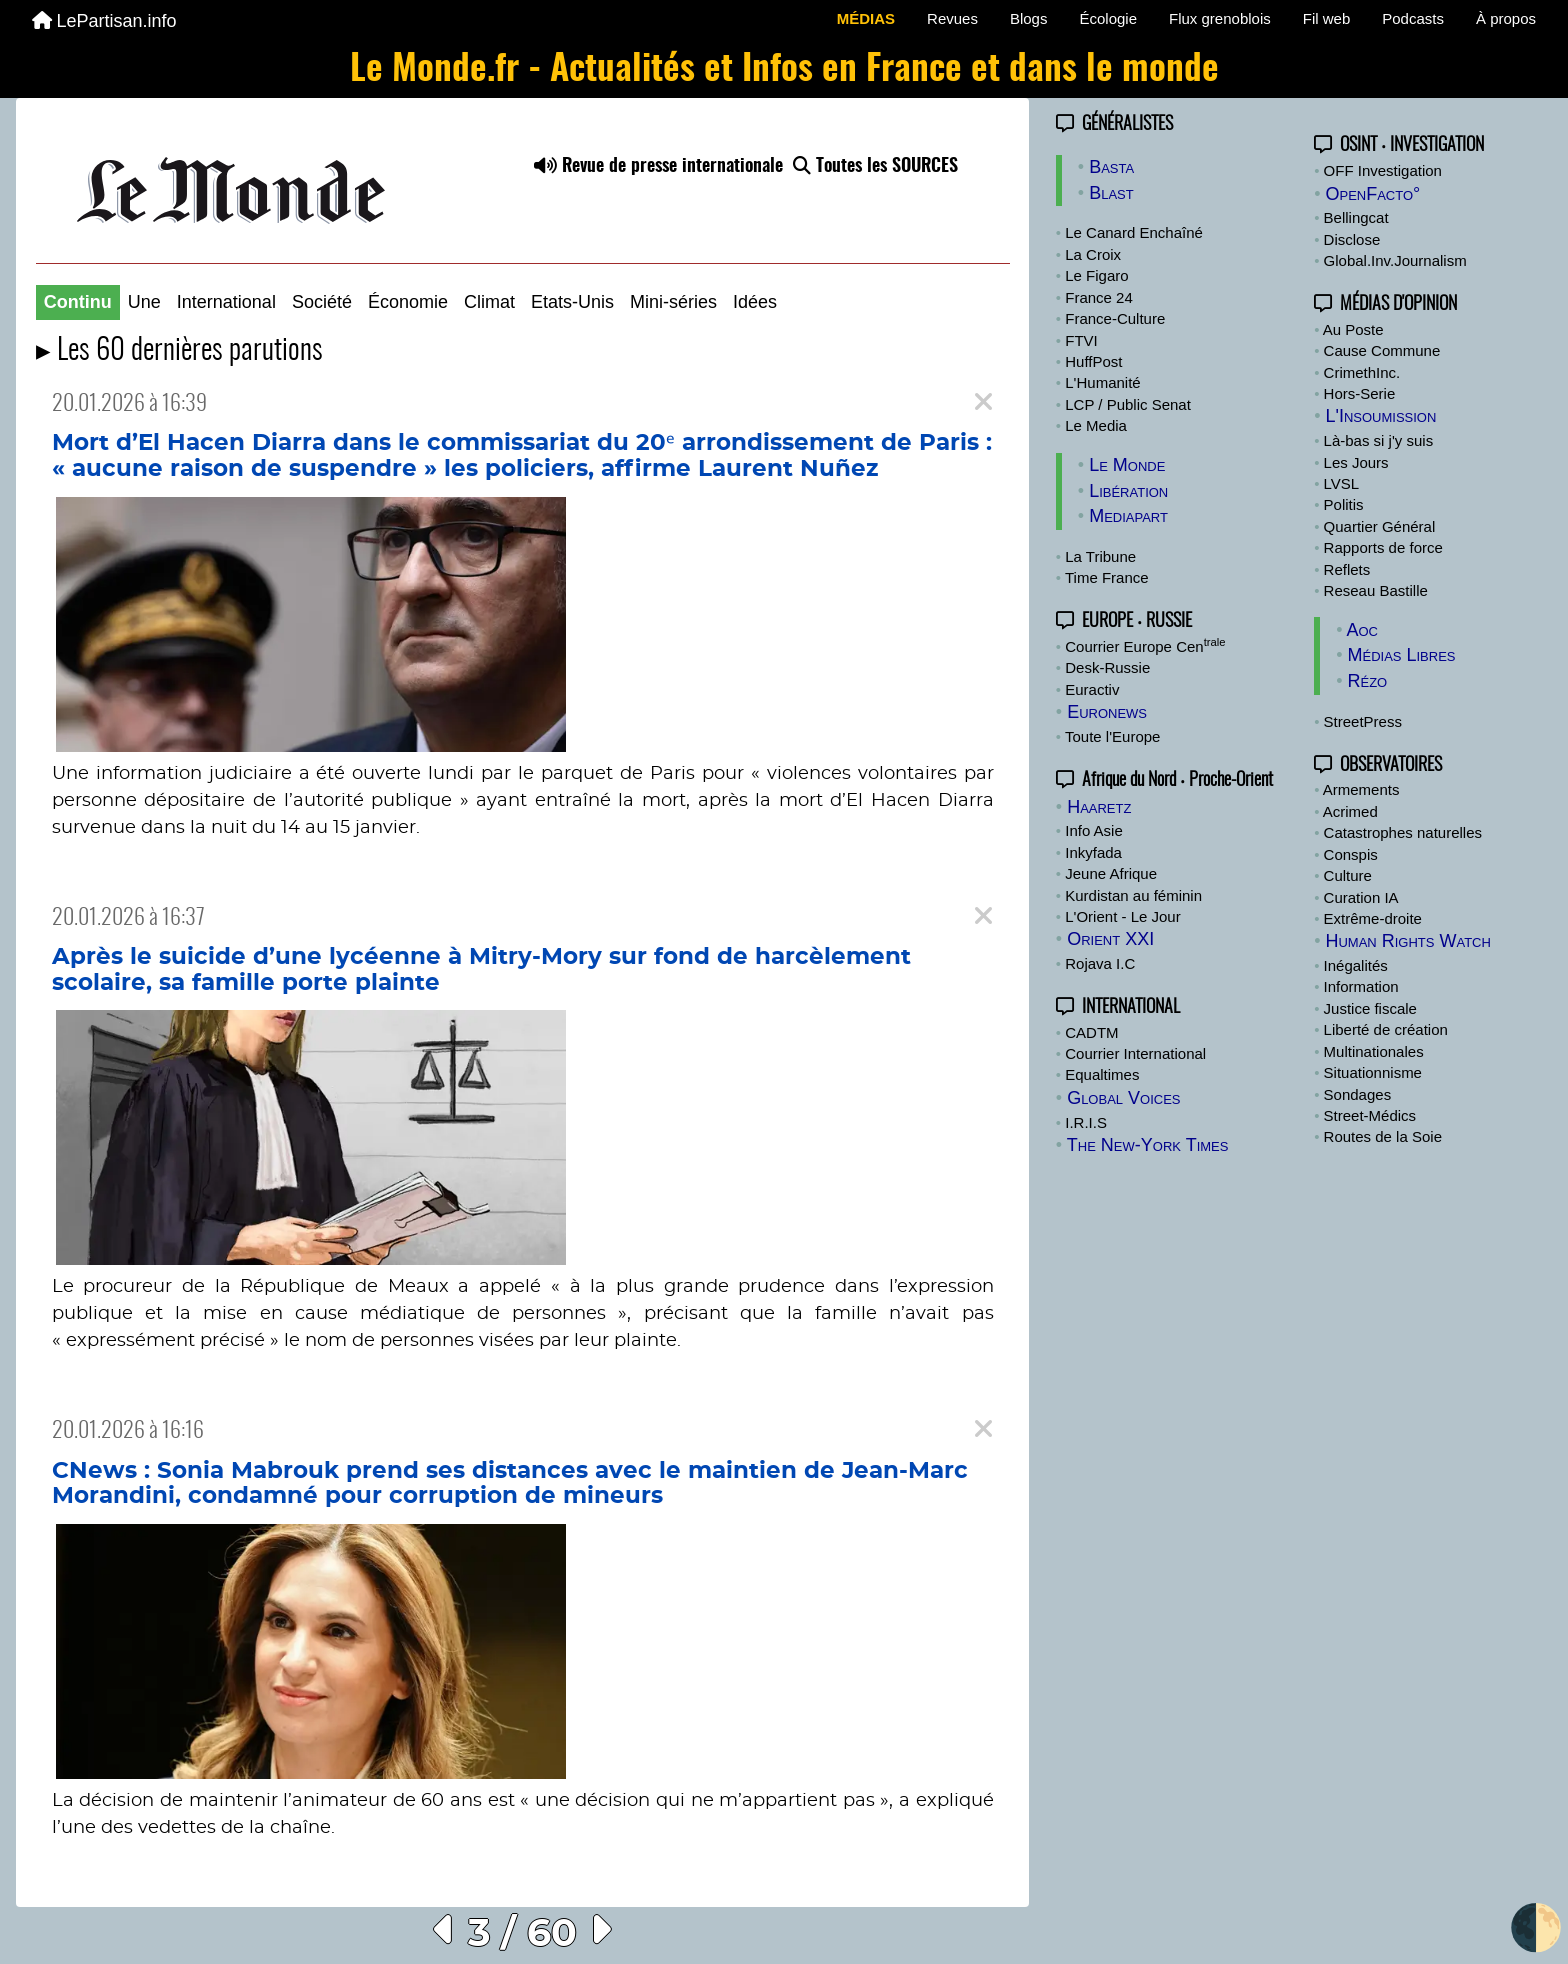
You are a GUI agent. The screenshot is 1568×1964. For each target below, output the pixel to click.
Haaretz (1099, 807)
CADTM (1091, 1032)
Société (322, 302)
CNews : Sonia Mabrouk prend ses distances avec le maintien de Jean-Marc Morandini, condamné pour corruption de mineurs (510, 1484)
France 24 (1099, 297)
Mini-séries (673, 302)
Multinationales (1374, 1051)
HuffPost (1093, 361)
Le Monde (1127, 465)
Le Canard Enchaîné (1134, 232)
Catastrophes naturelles (1403, 832)
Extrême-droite (1373, 918)
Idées (755, 302)
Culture (1348, 875)
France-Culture (1115, 318)
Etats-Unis (572, 302)
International (226, 302)
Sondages (1358, 1094)
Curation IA (1361, 897)
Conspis (1351, 854)
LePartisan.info (104, 21)
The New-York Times (1148, 1145)
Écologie (1108, 18)
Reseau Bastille (1376, 590)
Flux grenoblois (1220, 18)
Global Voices (1123, 1098)
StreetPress (1363, 721)
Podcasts (1413, 18)
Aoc (1362, 630)
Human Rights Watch (1407, 941)
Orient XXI (1110, 939)
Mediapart (1128, 516)
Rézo (1367, 681)
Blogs (1029, 18)
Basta (1111, 167)
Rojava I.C (1100, 963)
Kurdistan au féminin (1133, 895)
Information (1361, 986)
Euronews (1107, 712)
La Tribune (1100, 556)
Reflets (1347, 569)
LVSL (1342, 483)
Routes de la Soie (1383, 1136)
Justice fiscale (1370, 1008)
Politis (1344, 504)
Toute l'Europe (1112, 736)
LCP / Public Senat (1128, 404)
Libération (1128, 491)
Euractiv (1092, 689)
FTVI (1081, 340)
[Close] (983, 402)
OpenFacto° (1372, 194)
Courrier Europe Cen (1145, 646)
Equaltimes (1102, 1074)
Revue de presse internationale (658, 167)
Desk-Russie (1107, 667)
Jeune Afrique (1111, 873)
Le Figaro (1096, 275)
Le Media (1096, 425)
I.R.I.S (1086, 1122)
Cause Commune (1382, 350)
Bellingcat (1356, 217)
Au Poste (1353, 329)
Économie (408, 302)
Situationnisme (1373, 1072)
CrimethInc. (1362, 372)
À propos (1506, 18)
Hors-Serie (1360, 393)
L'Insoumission (1380, 416)
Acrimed (1350, 811)
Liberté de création (1386, 1029)
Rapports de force (1383, 547)
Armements (1361, 789)
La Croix (1093, 254)
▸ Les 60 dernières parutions (179, 351)
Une (144, 302)
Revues (952, 18)
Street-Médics (1370, 1115)
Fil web (1327, 18)
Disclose (1352, 239)
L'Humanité (1102, 382)
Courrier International (1135, 1053)
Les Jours (1356, 462)
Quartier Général (1380, 526)
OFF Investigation (1383, 170)
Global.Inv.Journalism (1395, 260)
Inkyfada (1093, 852)
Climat (489, 302)
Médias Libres (1401, 655)
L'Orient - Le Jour (1122, 916)
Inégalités (1356, 965)
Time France (1107, 577)
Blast (1111, 193)
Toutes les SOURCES (875, 167)
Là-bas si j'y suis (1379, 440)
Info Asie (1094, 830)
